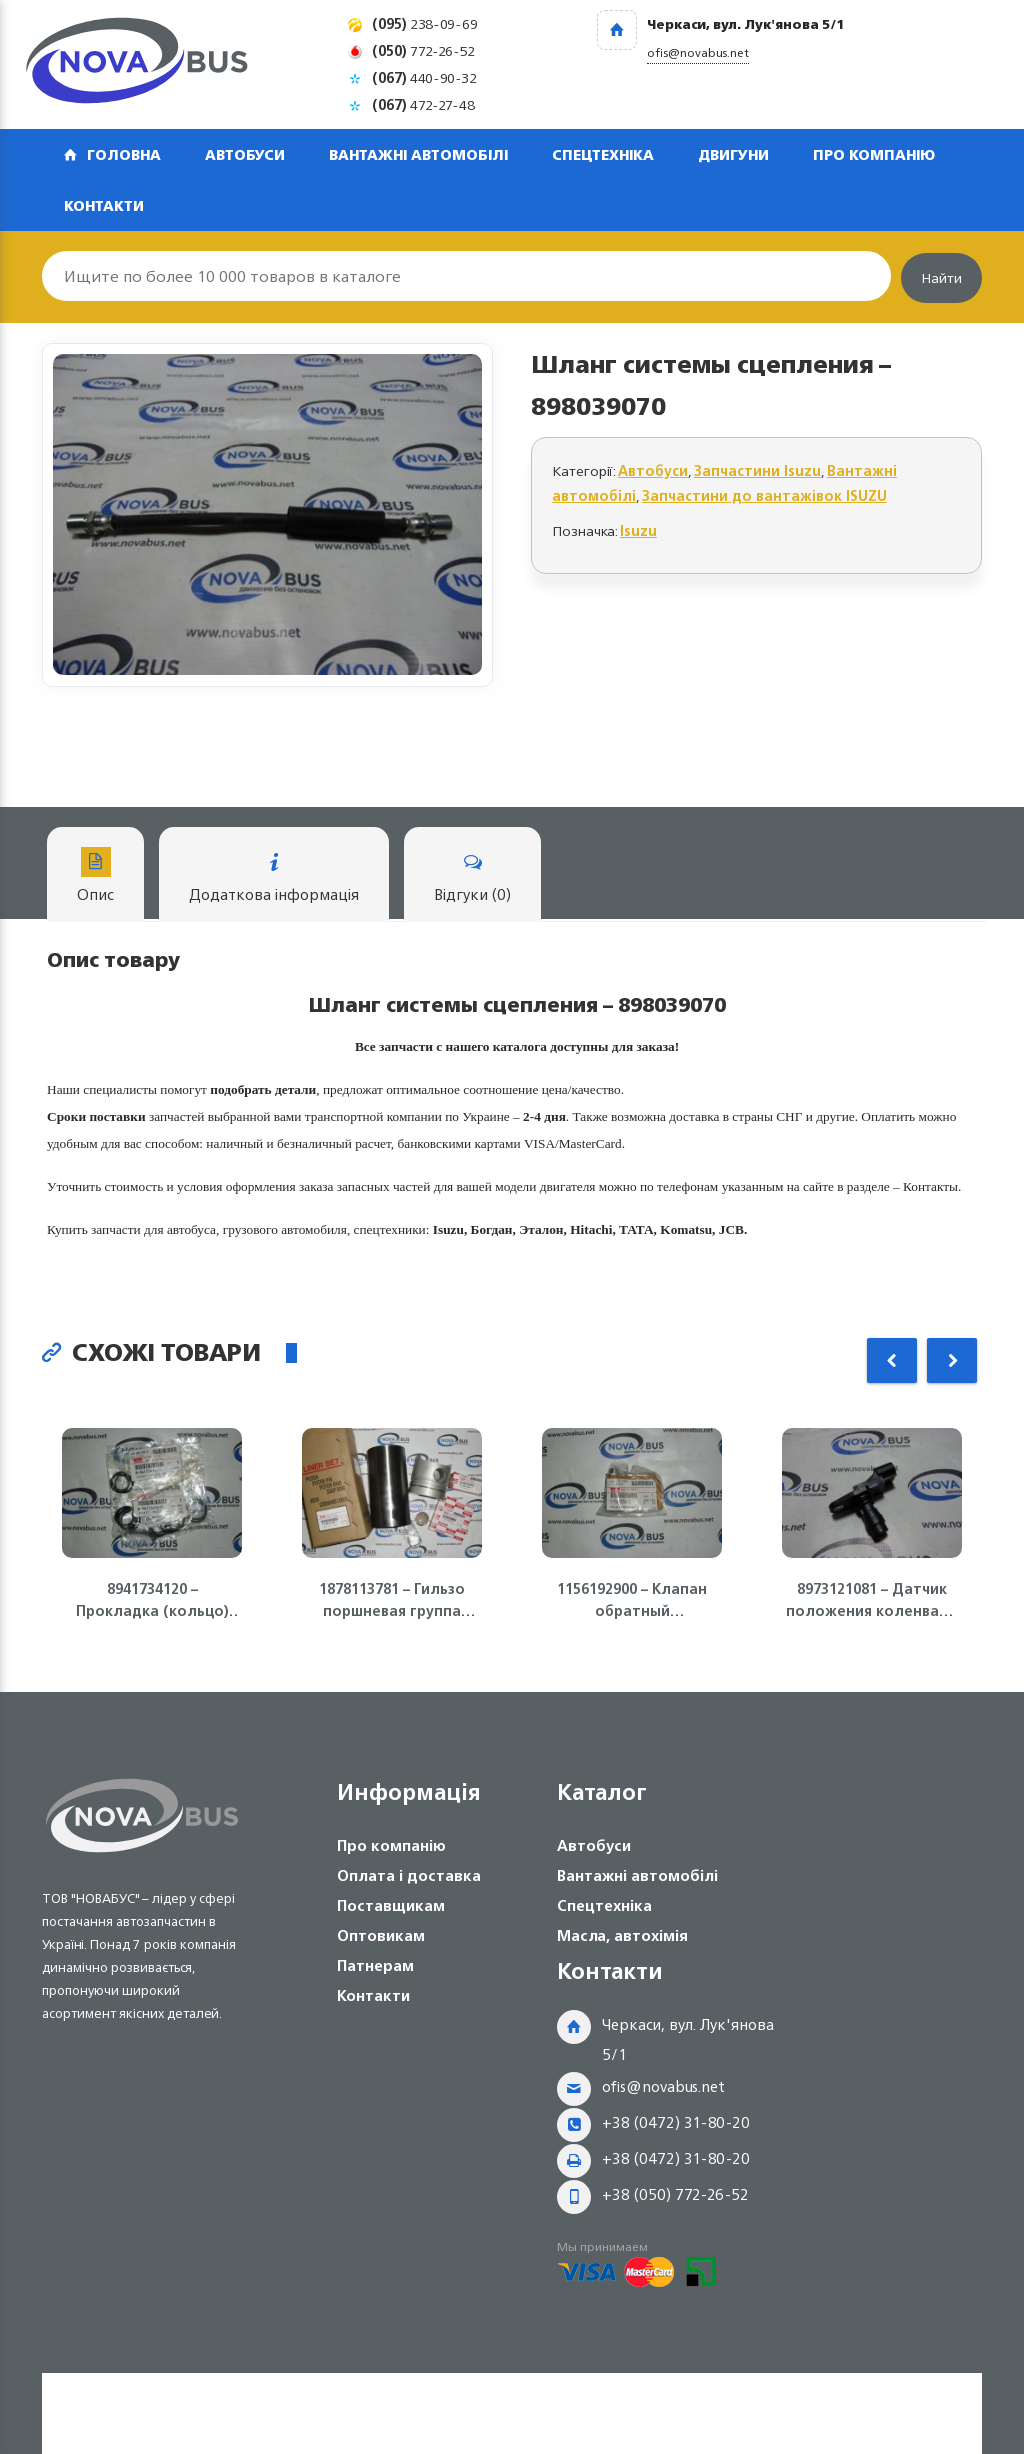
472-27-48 (423, 104)
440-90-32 (424, 77)
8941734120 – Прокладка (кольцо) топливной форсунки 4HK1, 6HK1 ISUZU (152, 1600)
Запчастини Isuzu (757, 470)
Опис (95, 877)
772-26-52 (423, 50)
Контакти (104, 205)
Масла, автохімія (622, 1935)
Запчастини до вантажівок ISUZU (764, 495)
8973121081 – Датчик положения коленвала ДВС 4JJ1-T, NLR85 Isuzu (872, 1600)
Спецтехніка (603, 154)
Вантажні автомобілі (418, 154)
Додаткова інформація (274, 877)
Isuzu (638, 530)
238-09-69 (425, 23)
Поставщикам (391, 1905)
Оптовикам (381, 1935)
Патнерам (375, 1965)
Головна (124, 154)
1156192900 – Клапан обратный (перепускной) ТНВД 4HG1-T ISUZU (632, 1600)
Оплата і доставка (409, 1875)
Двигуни (733, 154)
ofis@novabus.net (663, 2086)
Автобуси (245, 154)
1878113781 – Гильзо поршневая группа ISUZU (392, 1600)
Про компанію (874, 154)
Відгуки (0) (472, 877)
